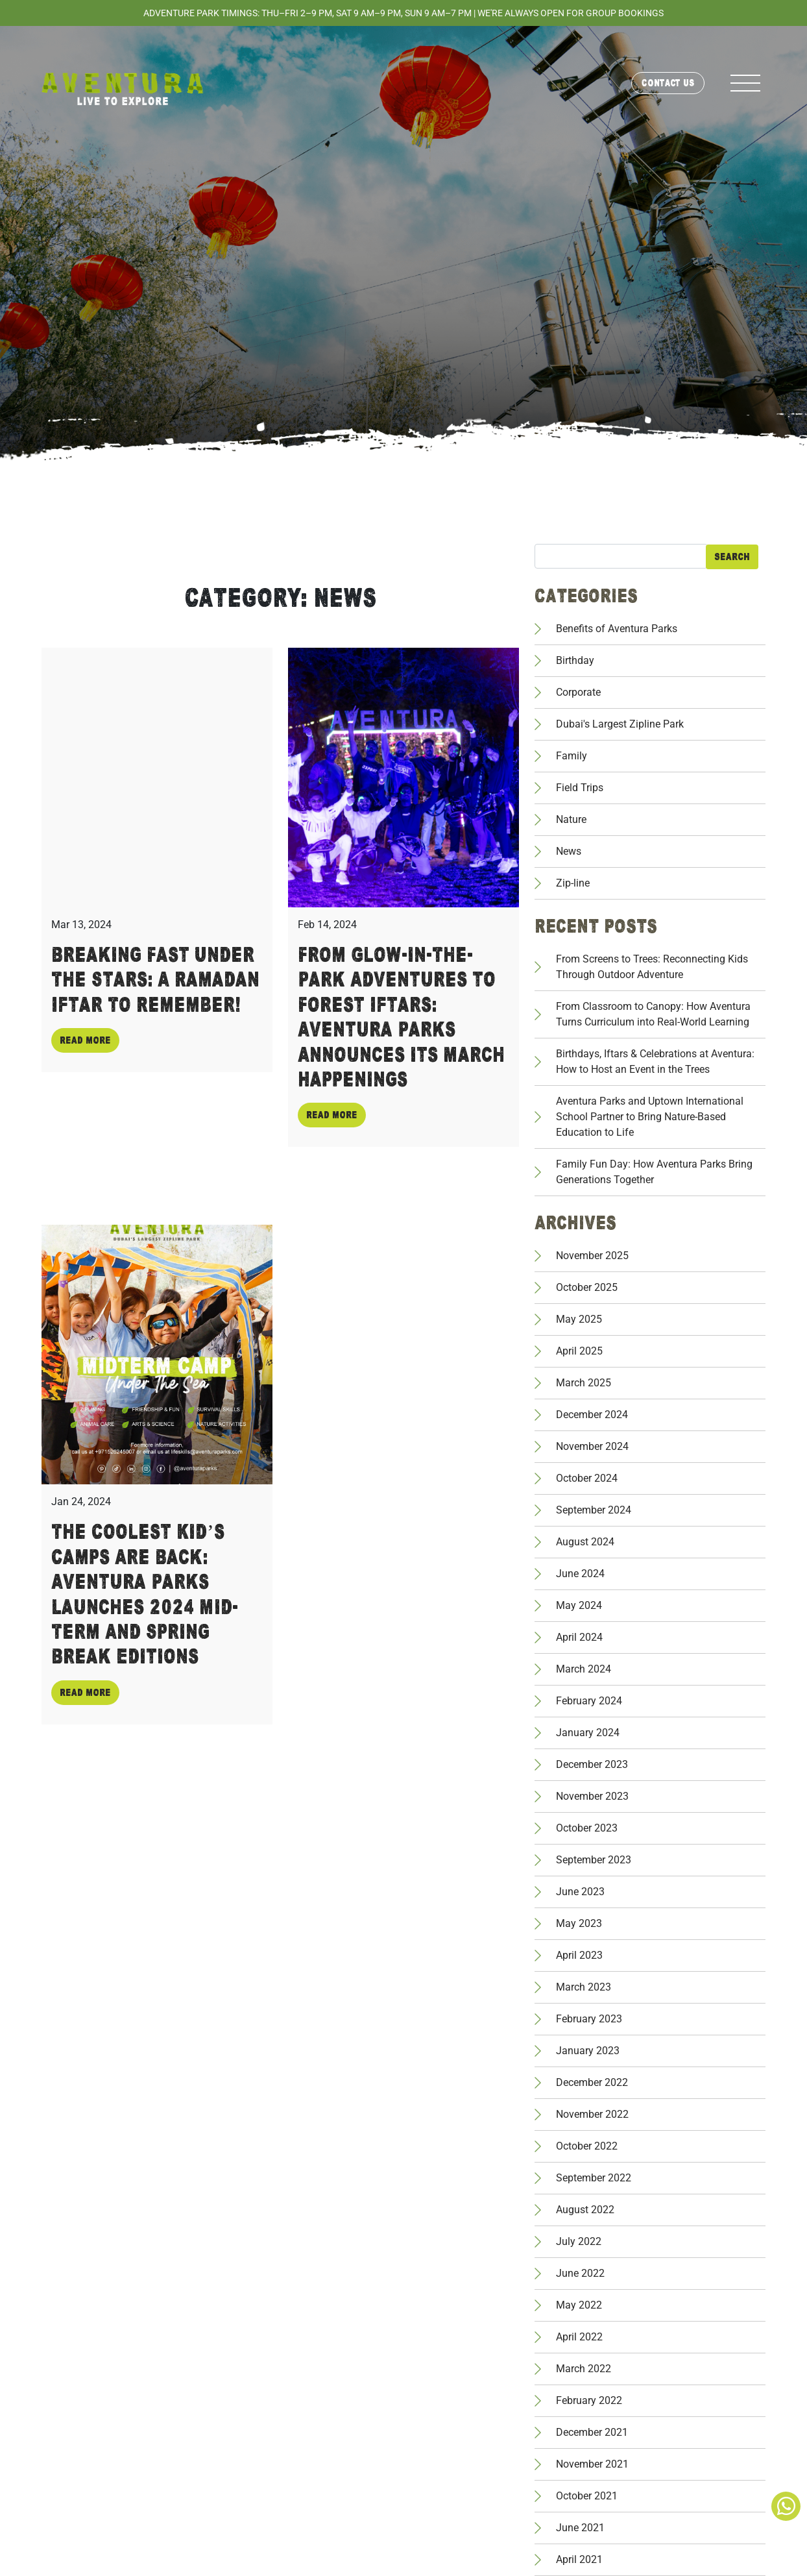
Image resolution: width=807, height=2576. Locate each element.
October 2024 (587, 1478)
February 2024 (589, 1701)
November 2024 (592, 1446)
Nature (571, 819)
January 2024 (588, 1732)
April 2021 (579, 2559)
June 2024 (580, 1573)
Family (571, 756)
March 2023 (583, 1987)
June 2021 (580, 2527)
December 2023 (592, 1764)
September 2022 (593, 2178)
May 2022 (579, 2305)
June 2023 (580, 1891)
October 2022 (587, 2146)
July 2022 (578, 2241)
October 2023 (587, 1828)
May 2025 (579, 1319)
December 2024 (592, 1414)
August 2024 (585, 1542)
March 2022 (583, 2368)
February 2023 (589, 2019)
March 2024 (583, 1669)
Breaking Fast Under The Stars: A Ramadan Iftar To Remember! (155, 980)
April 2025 (579, 1351)
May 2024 (579, 1605)
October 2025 (587, 1287)
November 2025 (592, 1255)
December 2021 (592, 2432)
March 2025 (583, 1383)
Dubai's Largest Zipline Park (620, 724)
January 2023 (588, 2050)
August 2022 (585, 2209)
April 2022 (579, 2337)
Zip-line (573, 883)
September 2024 (593, 1510)
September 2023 (593, 1860)
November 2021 (592, 2464)
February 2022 (589, 2400)
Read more (85, 1040)
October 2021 (587, 2496)
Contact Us (668, 83)
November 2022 (592, 2114)
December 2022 (592, 2082)
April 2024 (579, 1637)
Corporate (578, 692)
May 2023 (579, 1923)
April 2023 (579, 1955)
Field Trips (579, 787)
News (568, 851)
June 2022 (580, 2273)
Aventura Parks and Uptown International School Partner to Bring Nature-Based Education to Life (649, 1116)
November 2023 (592, 1796)
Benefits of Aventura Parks (616, 628)
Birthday (575, 660)
